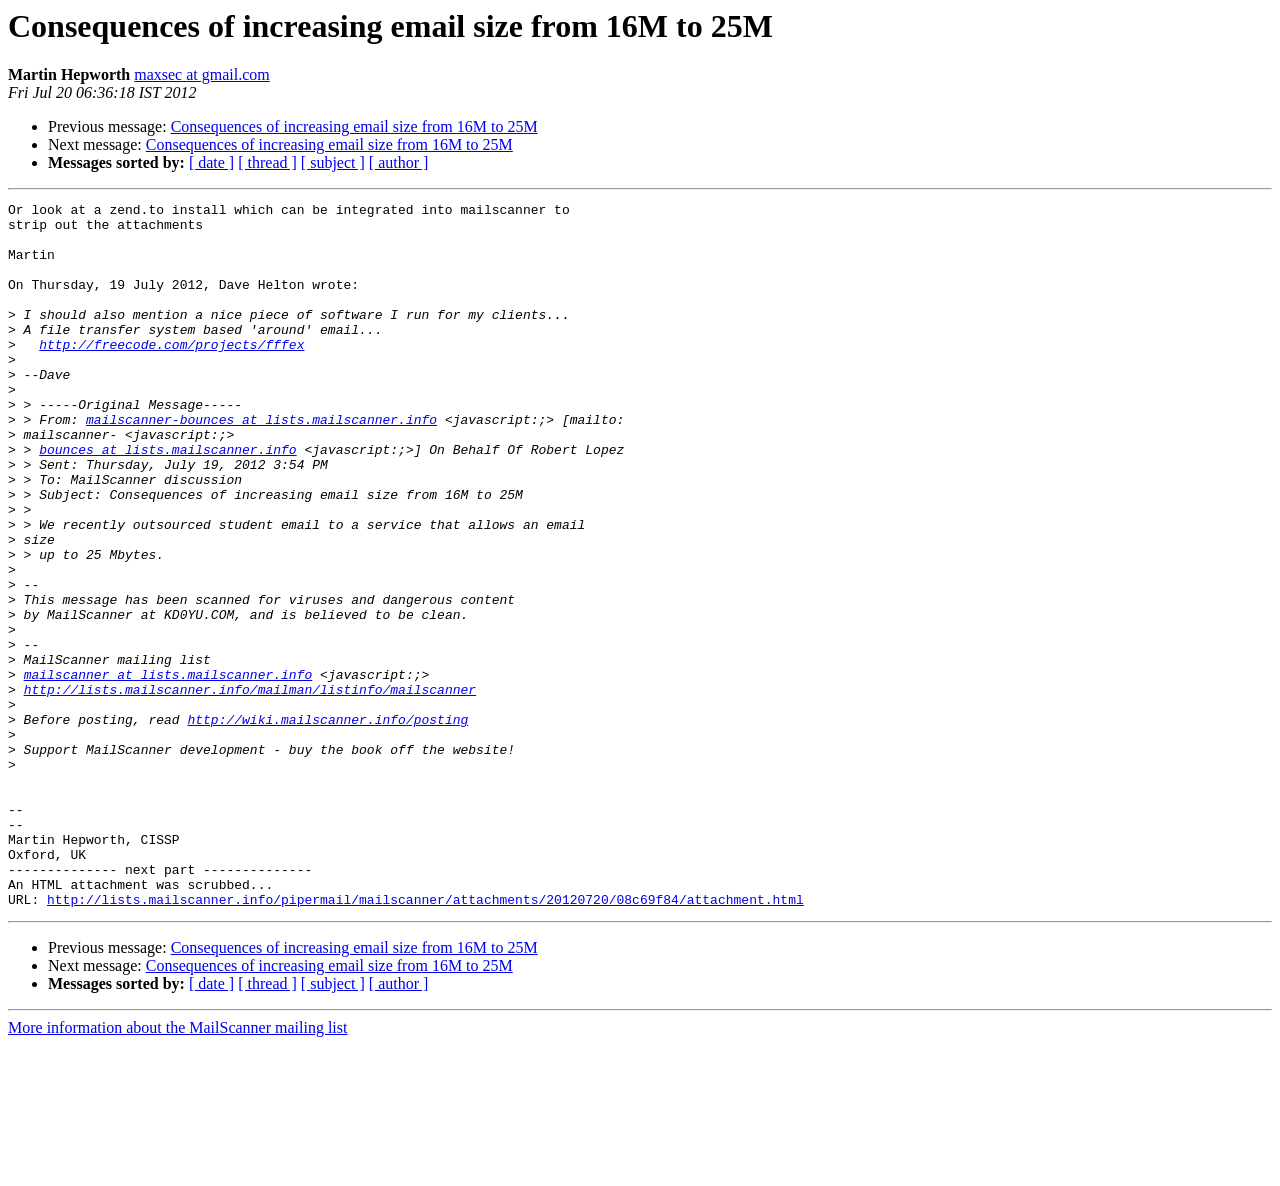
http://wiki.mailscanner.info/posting (327, 824)
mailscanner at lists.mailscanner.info (168, 770)
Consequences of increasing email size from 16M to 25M (354, 126)
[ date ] (211, 162)
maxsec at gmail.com (202, 74)
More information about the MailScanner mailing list (177, 1168)
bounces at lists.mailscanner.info (167, 500)
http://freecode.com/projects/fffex (171, 374)
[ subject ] (333, 162)
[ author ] (399, 162)
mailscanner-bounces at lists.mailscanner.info (261, 464)
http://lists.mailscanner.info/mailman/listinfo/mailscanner (250, 788)
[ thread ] (267, 162)
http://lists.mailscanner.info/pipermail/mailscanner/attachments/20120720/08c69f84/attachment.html (425, 1040)
